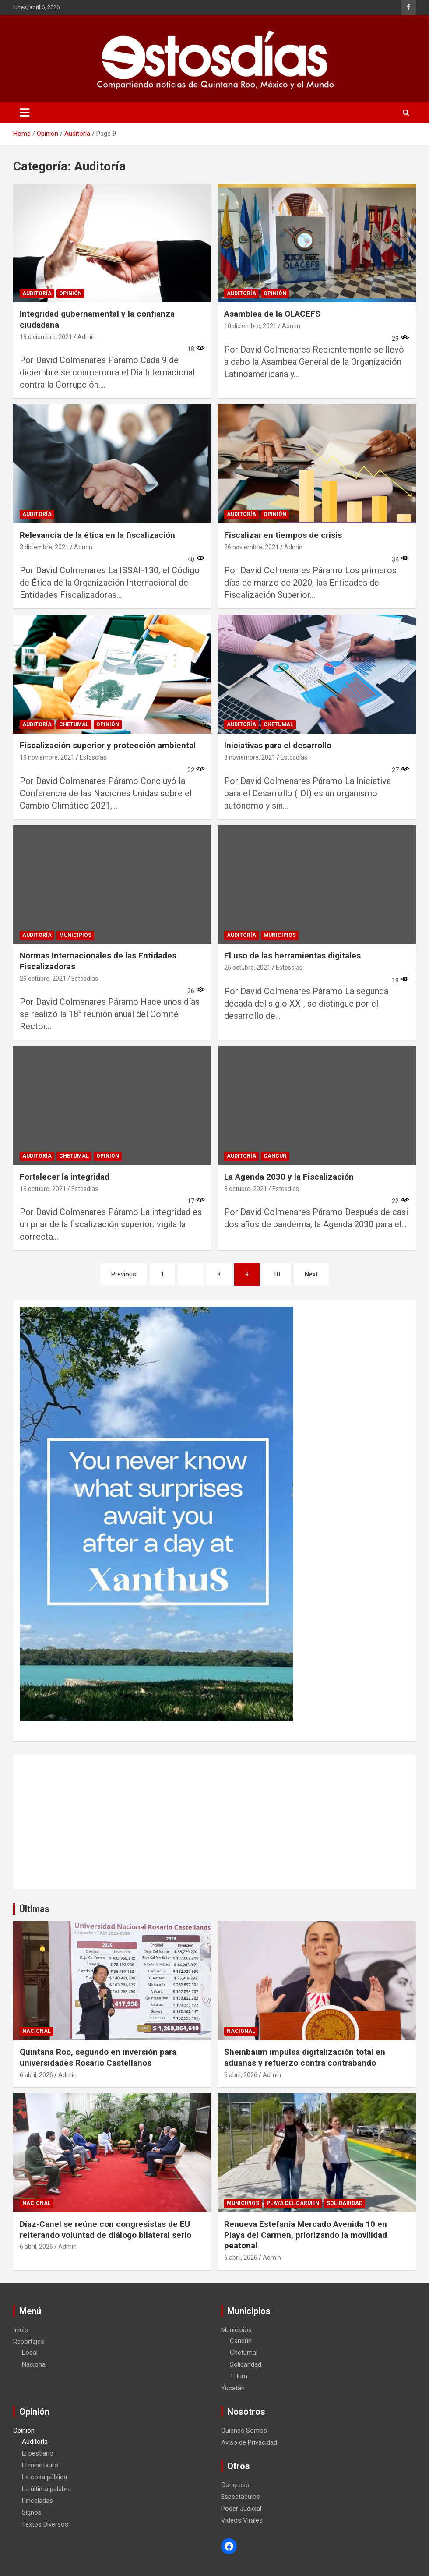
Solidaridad (344, 2203)
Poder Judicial (241, 2508)
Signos (32, 2512)
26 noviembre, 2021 (251, 547)
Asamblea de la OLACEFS (272, 314)
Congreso (235, 2485)
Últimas (34, 1909)
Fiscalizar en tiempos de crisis (283, 535)
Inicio (20, 2330)
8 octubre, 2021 (245, 1188)
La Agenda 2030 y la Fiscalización (289, 1177)
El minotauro (40, 2465)
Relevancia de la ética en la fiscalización (97, 535)
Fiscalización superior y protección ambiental (108, 745)
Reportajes (28, 2342)
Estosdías (93, 757)
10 (276, 1274)
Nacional (36, 2031)
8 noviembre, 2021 (249, 757)
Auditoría (37, 293)
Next (311, 1274)
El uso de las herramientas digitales (292, 956)
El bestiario (37, 2453)
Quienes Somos (244, 2431)
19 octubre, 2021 (43, 1188)
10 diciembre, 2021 (250, 325)
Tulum (238, 2376)
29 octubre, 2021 (43, 978)
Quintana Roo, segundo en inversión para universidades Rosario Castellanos (98, 2057)
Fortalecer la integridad (64, 1177)
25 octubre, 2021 (247, 967)
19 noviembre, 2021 (47, 757)
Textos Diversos (45, 2524)
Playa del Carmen (293, 2203)
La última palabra (46, 2489)
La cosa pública (44, 2477)
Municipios (75, 935)
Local (30, 2353)
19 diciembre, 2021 (46, 336)
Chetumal (74, 724)
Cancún (275, 1156)
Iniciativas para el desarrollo (277, 745)
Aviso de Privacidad (249, 2442)
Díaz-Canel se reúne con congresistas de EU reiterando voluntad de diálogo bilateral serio (105, 2229)
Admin (86, 336)
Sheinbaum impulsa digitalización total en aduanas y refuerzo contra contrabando (304, 2057)
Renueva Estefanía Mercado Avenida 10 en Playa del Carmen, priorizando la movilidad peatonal (305, 2235)
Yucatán (233, 2388)
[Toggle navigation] (24, 112)
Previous (123, 1274)
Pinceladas (37, 2501)
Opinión (70, 293)
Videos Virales (242, 2520)
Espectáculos (240, 2497)
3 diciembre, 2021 (44, 547)
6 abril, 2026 (36, 2074)
